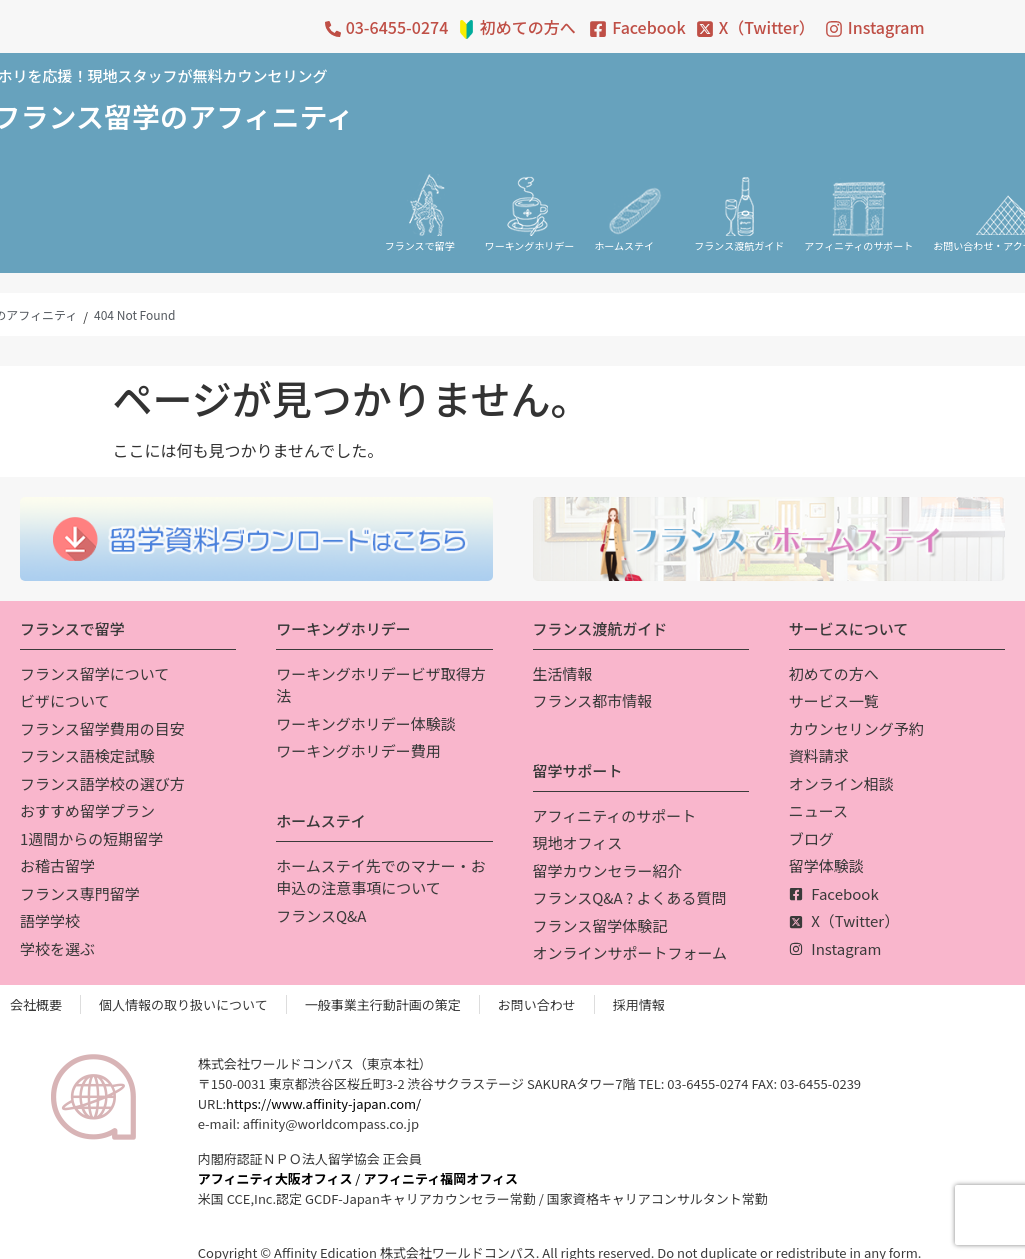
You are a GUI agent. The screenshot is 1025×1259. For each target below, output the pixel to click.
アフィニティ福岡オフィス (440, 1178)
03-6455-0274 (397, 27)
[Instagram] (834, 29)
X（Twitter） (767, 27)
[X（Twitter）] (705, 29)
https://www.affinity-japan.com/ (323, 1103)
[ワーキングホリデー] (530, 205)
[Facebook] (598, 29)
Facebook (648, 27)
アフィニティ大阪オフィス (275, 1178)
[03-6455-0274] (333, 29)
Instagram (886, 27)
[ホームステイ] (634, 205)
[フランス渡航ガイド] (739, 205)
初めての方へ (528, 27)
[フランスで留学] (425, 205)
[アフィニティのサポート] (858, 205)
